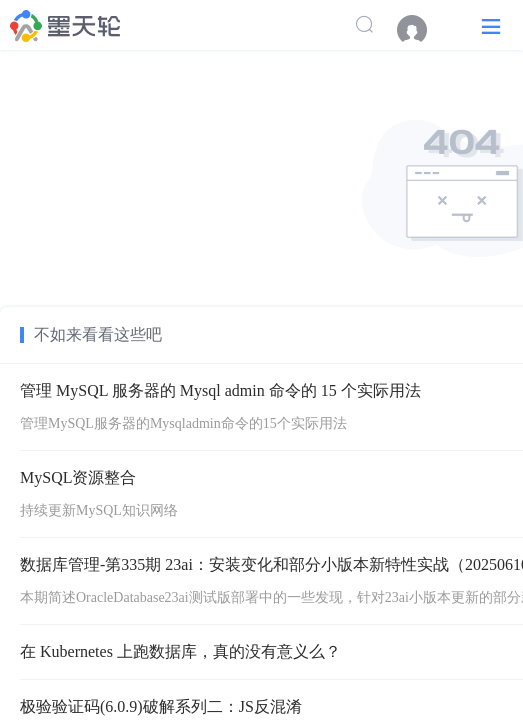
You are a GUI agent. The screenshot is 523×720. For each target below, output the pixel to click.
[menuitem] (422, 30)
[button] (491, 25)
